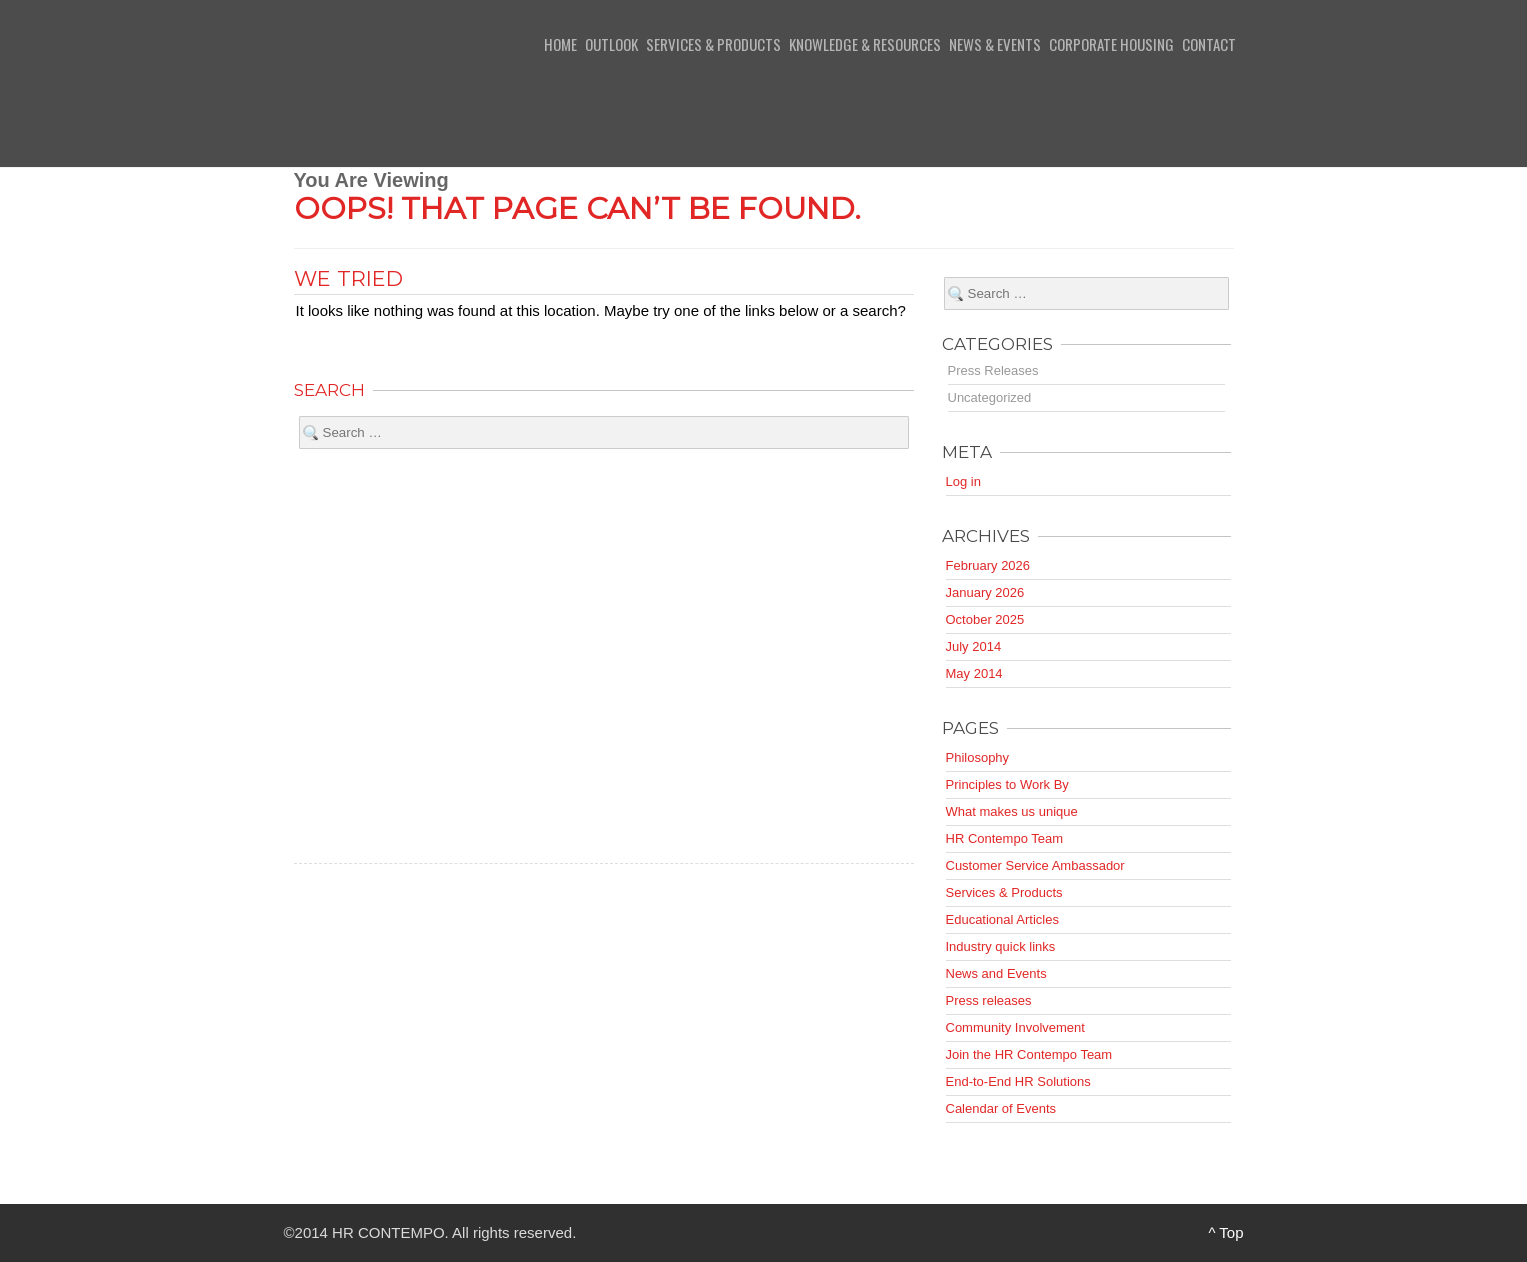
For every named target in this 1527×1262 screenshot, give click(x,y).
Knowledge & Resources (865, 44)
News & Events (995, 44)
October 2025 (985, 619)
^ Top (1225, 1232)
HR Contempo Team (1005, 838)
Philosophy (978, 757)
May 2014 (974, 673)
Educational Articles (1002, 919)
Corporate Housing (1111, 44)
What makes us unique (1012, 811)
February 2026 (988, 565)
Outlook (611, 44)
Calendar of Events (1001, 1108)
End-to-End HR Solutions (1018, 1081)
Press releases (989, 1000)
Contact (1209, 44)
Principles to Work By (1007, 784)
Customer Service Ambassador (1035, 865)
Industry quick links (1001, 946)
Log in (963, 481)
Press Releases (993, 370)
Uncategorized (990, 397)
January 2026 (985, 592)
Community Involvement (1015, 1027)
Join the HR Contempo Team (1029, 1054)
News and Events (996, 973)
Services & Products (713, 44)
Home (560, 44)
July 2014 (974, 646)
